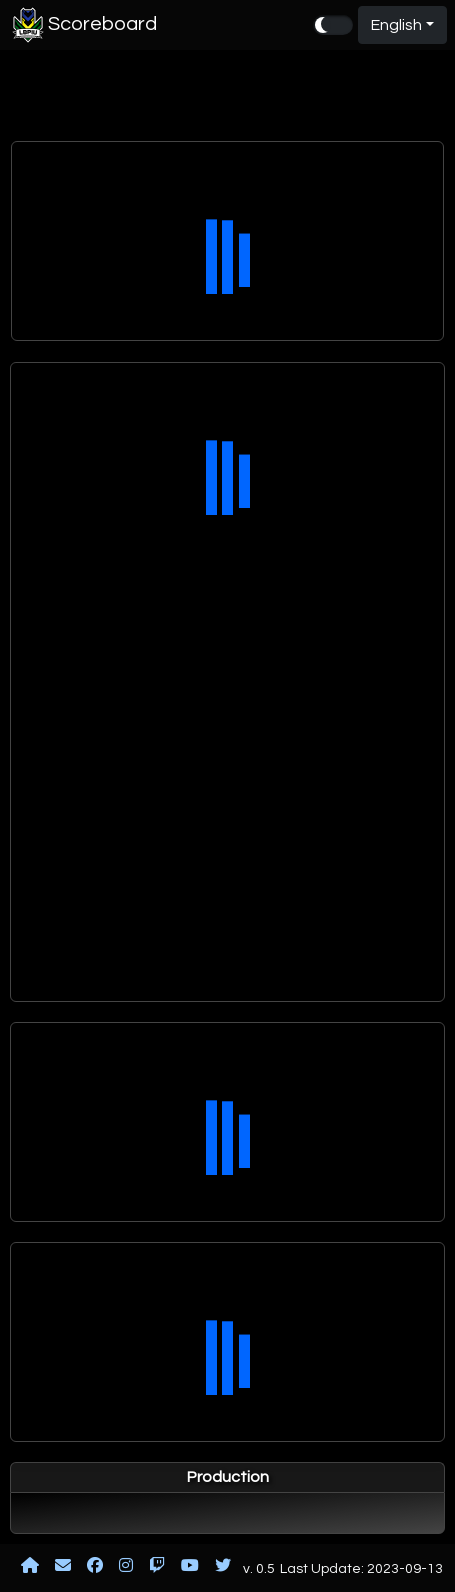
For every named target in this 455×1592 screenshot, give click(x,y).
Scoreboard (82, 25)
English (396, 25)
